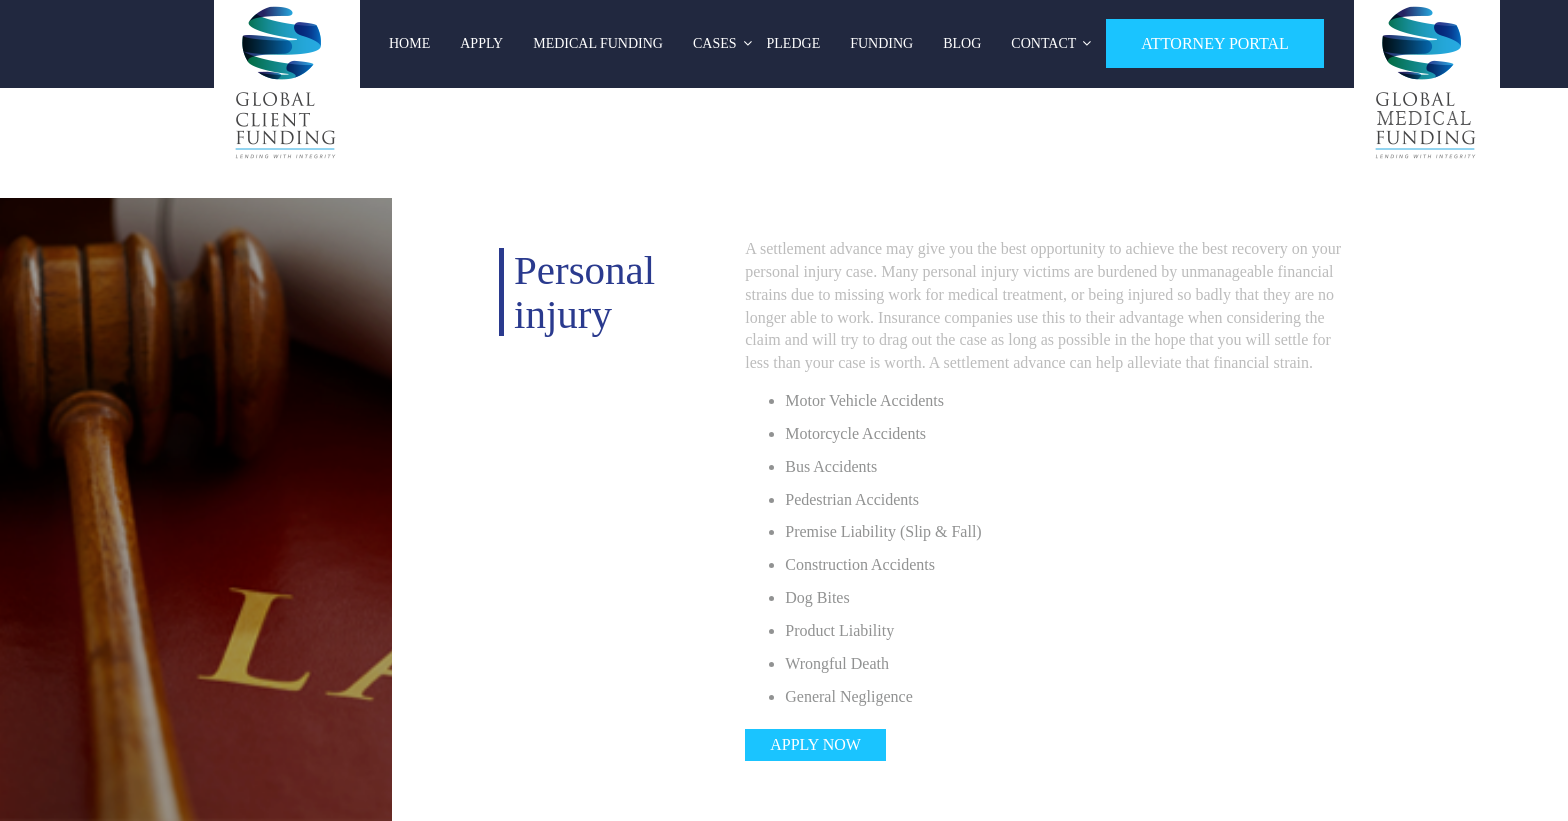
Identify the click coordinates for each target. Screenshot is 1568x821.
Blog (962, 43)
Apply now (815, 744)
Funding (881, 43)
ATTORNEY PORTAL (1215, 43)
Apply (481, 43)
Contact (1043, 43)
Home (409, 43)
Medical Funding (598, 43)
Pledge (794, 43)
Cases (715, 43)
